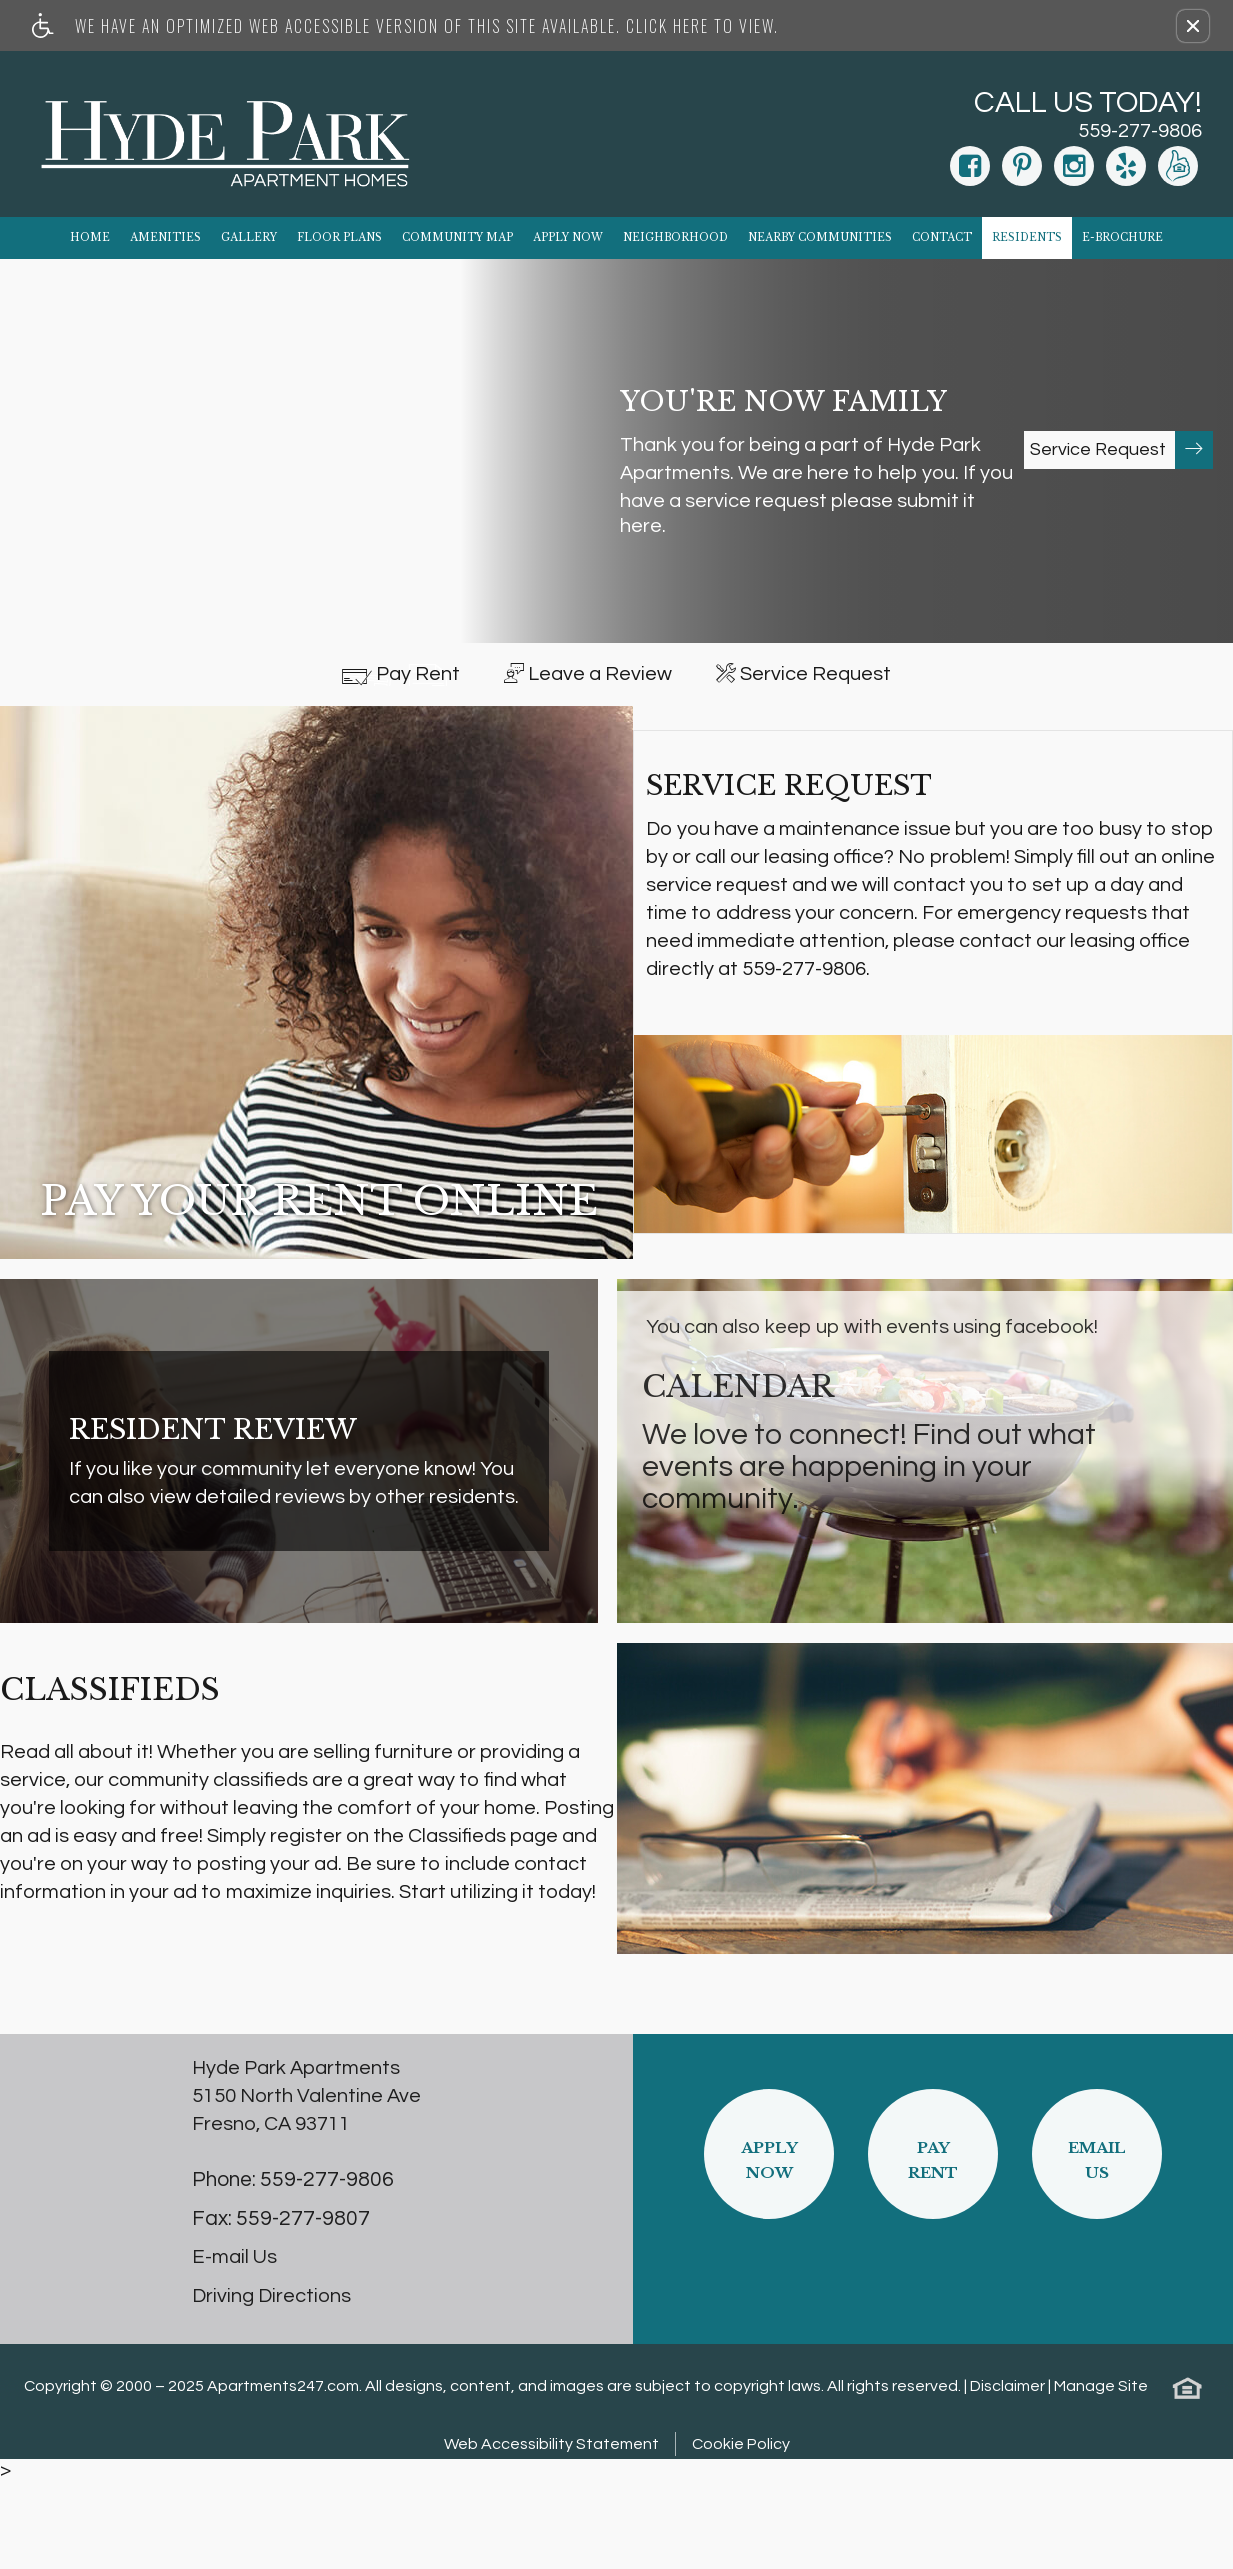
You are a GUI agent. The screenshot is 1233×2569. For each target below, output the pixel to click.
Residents (1027, 237)
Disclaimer (1007, 2474)
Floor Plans (339, 237)
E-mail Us (234, 2345)
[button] (1193, 26)
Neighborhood (675, 237)
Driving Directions (271, 2384)
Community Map (457, 237)
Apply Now (568, 237)
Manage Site (1101, 2474)
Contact (942, 237)
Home (90, 237)
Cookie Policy (741, 2532)
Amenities (165, 237)
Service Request (1121, 450)
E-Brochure (1122, 237)
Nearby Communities (820, 237)
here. (643, 526)
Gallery (249, 237)
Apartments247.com (283, 2474)
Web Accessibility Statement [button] (551, 2532)
